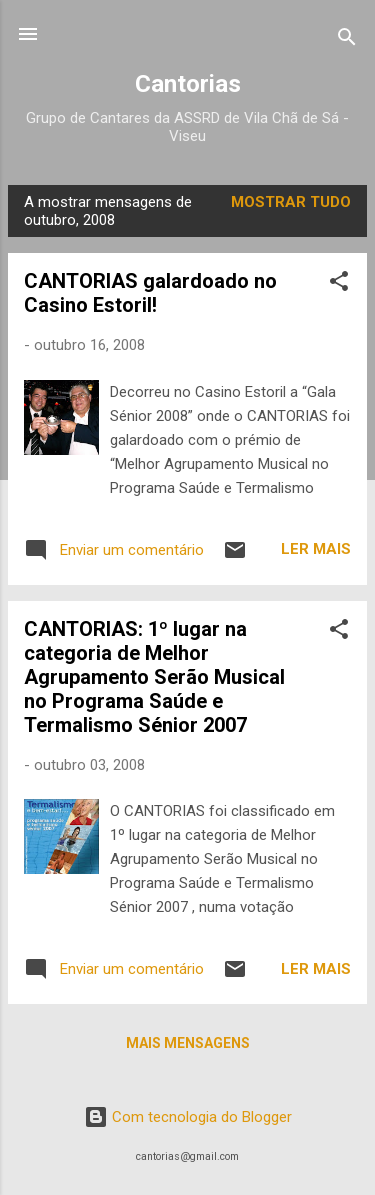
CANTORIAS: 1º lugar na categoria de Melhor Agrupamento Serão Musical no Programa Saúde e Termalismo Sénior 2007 (154, 677)
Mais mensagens (188, 1043)
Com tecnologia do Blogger (188, 1117)
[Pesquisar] (347, 40)
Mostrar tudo (291, 202)
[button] (339, 284)
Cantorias (188, 84)
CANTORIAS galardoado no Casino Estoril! (150, 293)
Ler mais (316, 549)
